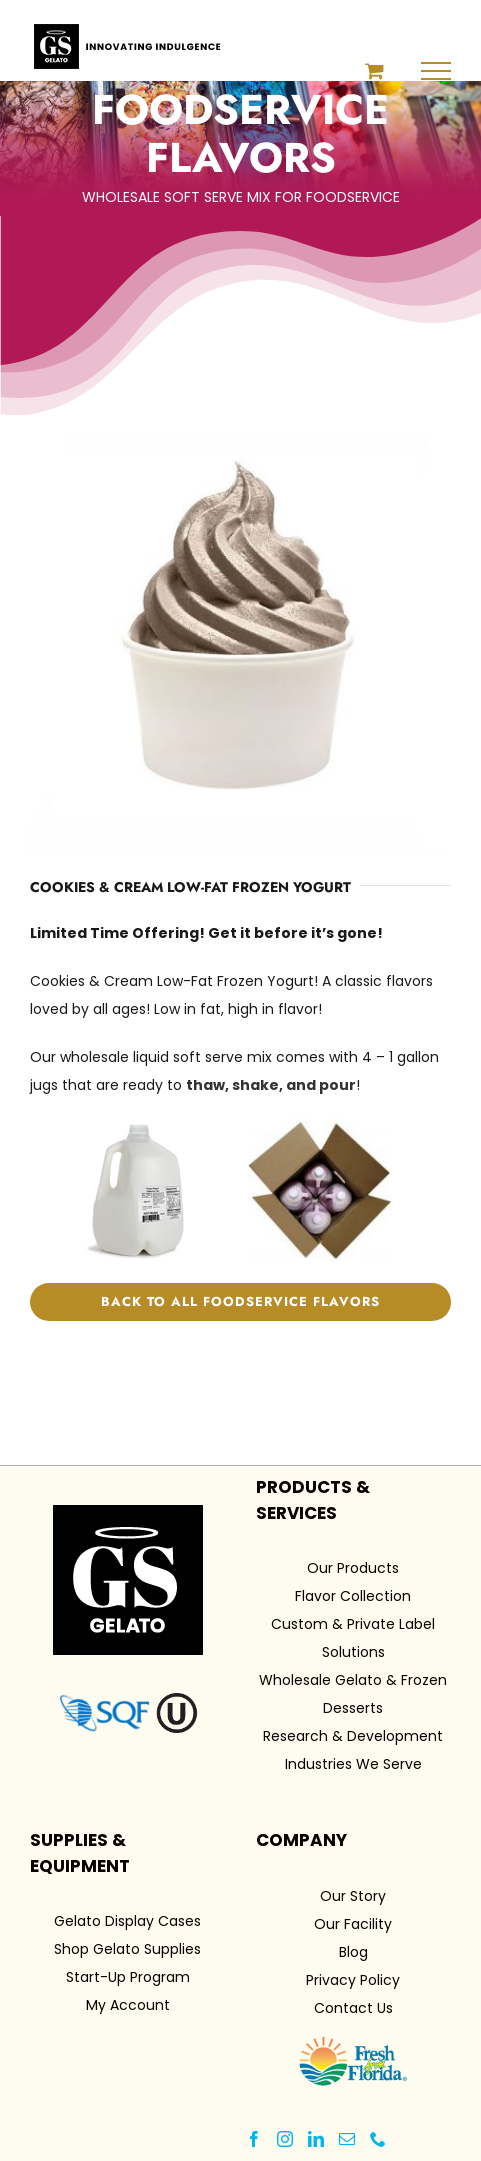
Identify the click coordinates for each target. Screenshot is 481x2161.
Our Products (353, 1568)
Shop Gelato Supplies (127, 1949)
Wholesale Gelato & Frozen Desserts (353, 1694)
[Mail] (347, 2139)
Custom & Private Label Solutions (353, 1638)
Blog (353, 1952)
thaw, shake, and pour (271, 1085)
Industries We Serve (353, 1764)
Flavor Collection (353, 1596)
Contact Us (353, 2008)
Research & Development (353, 1736)
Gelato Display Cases (127, 1921)
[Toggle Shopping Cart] (374, 70)
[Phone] (378, 2139)
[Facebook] (254, 2139)
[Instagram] (285, 2139)
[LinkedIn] (316, 2139)
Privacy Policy (353, 1980)
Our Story (353, 1896)
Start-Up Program (128, 1977)
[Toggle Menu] (436, 71)
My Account (128, 2005)
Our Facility (353, 1924)
